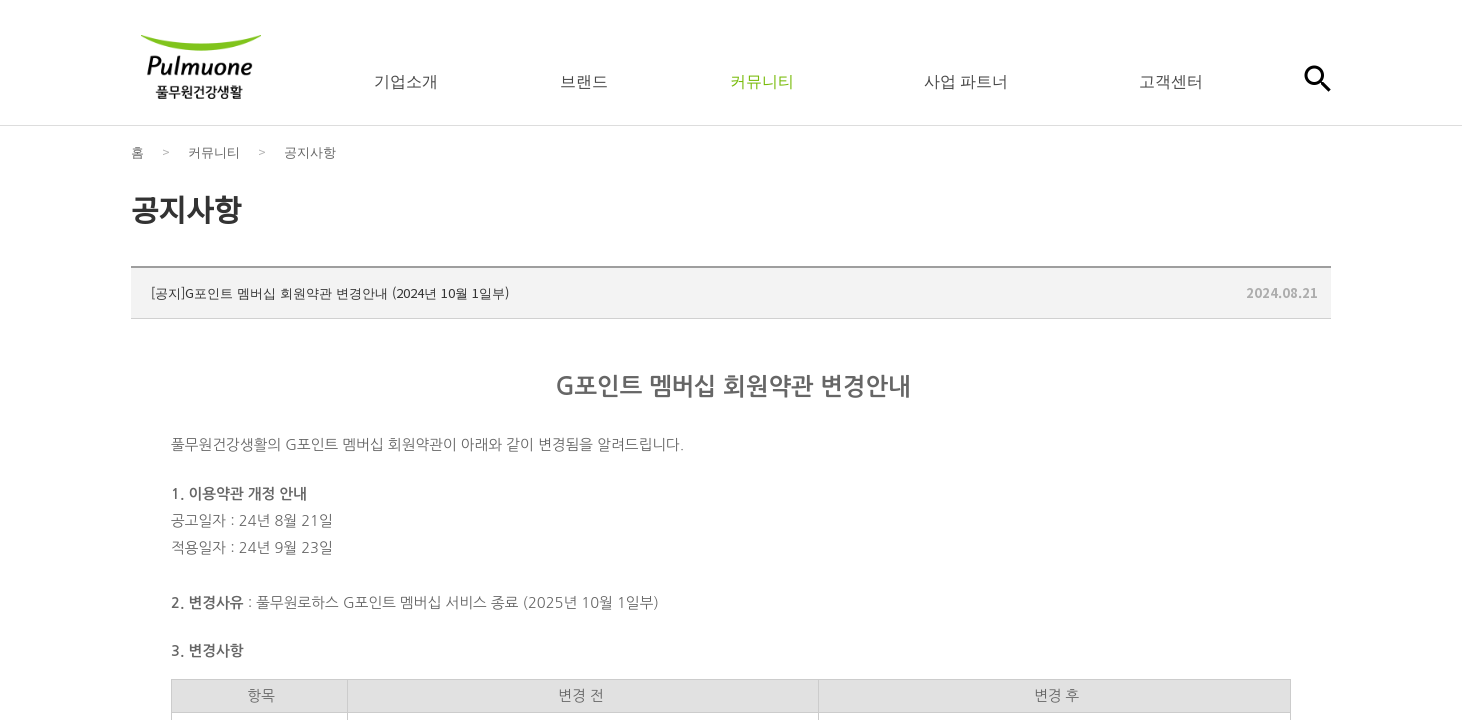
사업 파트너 (966, 80)
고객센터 (1171, 80)
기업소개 (406, 80)
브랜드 (584, 80)
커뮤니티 (762, 80)
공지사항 (310, 151)
